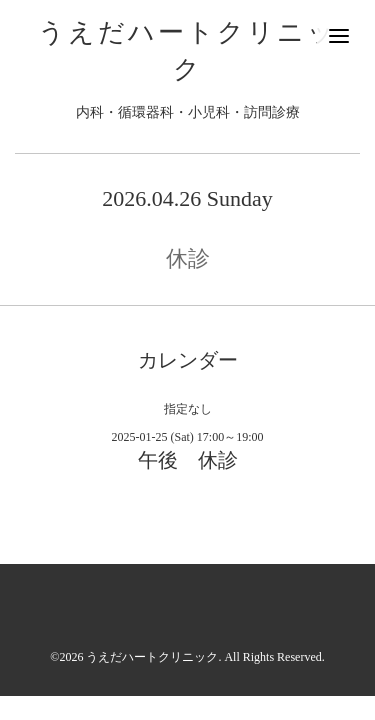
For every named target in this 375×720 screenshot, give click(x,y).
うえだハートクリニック (152, 657)
